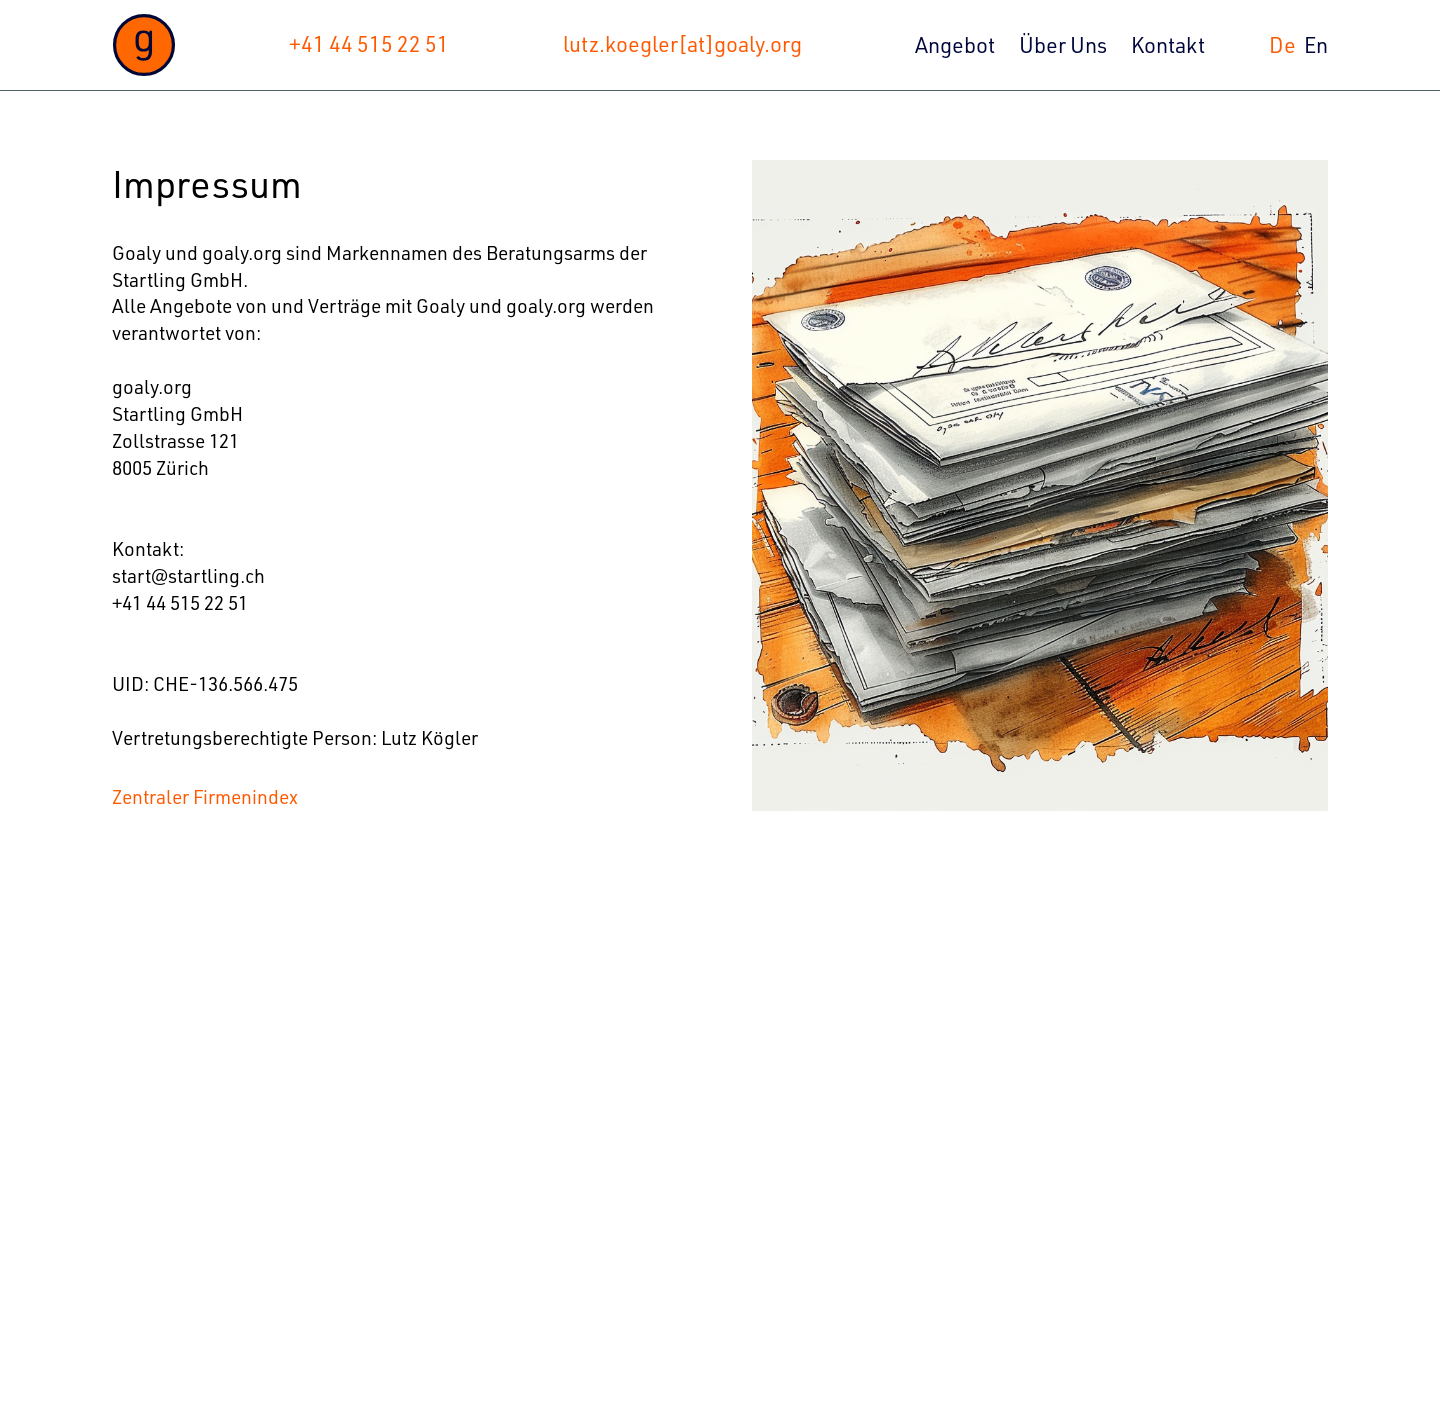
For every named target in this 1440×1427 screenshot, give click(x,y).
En (1316, 44)
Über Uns (1063, 44)
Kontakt (1168, 44)
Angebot (955, 44)
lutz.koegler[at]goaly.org (682, 43)
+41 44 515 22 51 (369, 43)
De (1282, 44)
